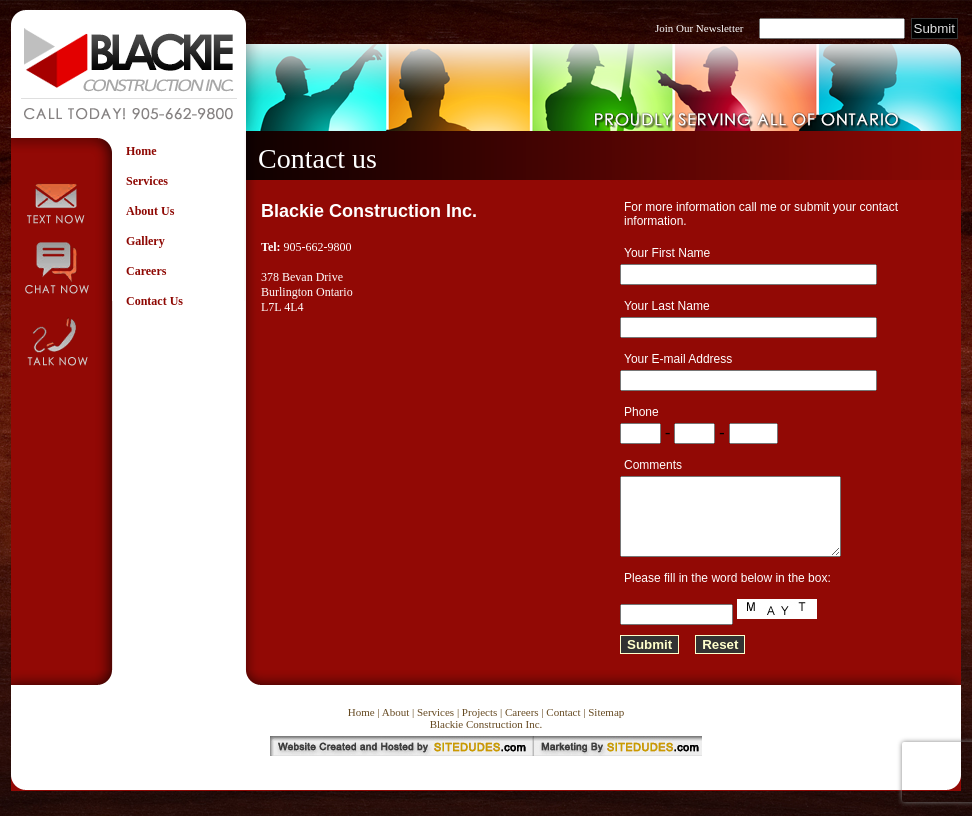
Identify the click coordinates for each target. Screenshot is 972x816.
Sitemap (606, 727)
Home (141, 151)
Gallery (145, 241)
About (396, 727)
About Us (150, 211)
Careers (146, 271)
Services (147, 181)
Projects (479, 727)
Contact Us (154, 301)
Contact (563, 727)
